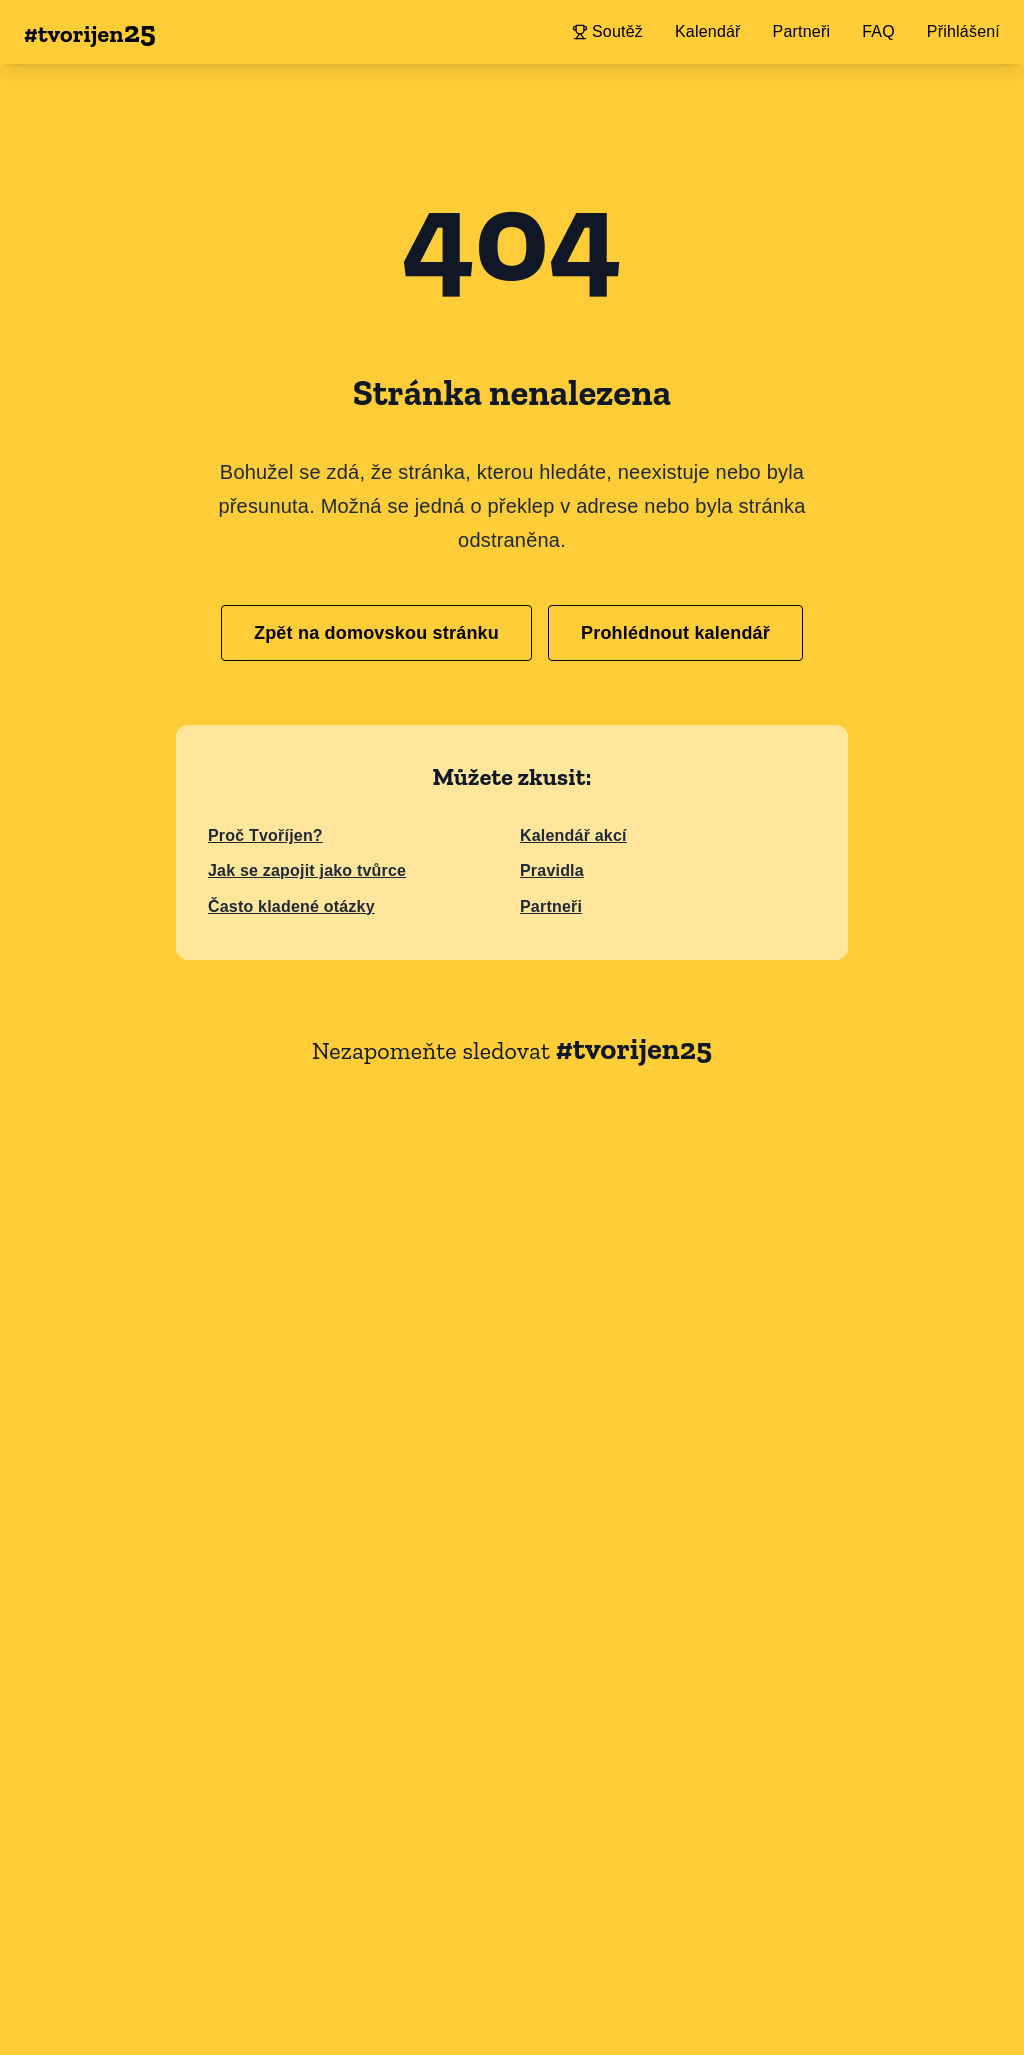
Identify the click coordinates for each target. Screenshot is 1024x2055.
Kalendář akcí (573, 835)
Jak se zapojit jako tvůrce (307, 870)
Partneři (551, 906)
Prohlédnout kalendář (675, 633)
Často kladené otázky (291, 906)
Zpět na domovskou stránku (376, 633)
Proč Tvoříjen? (265, 835)
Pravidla (552, 870)
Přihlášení (963, 31)
